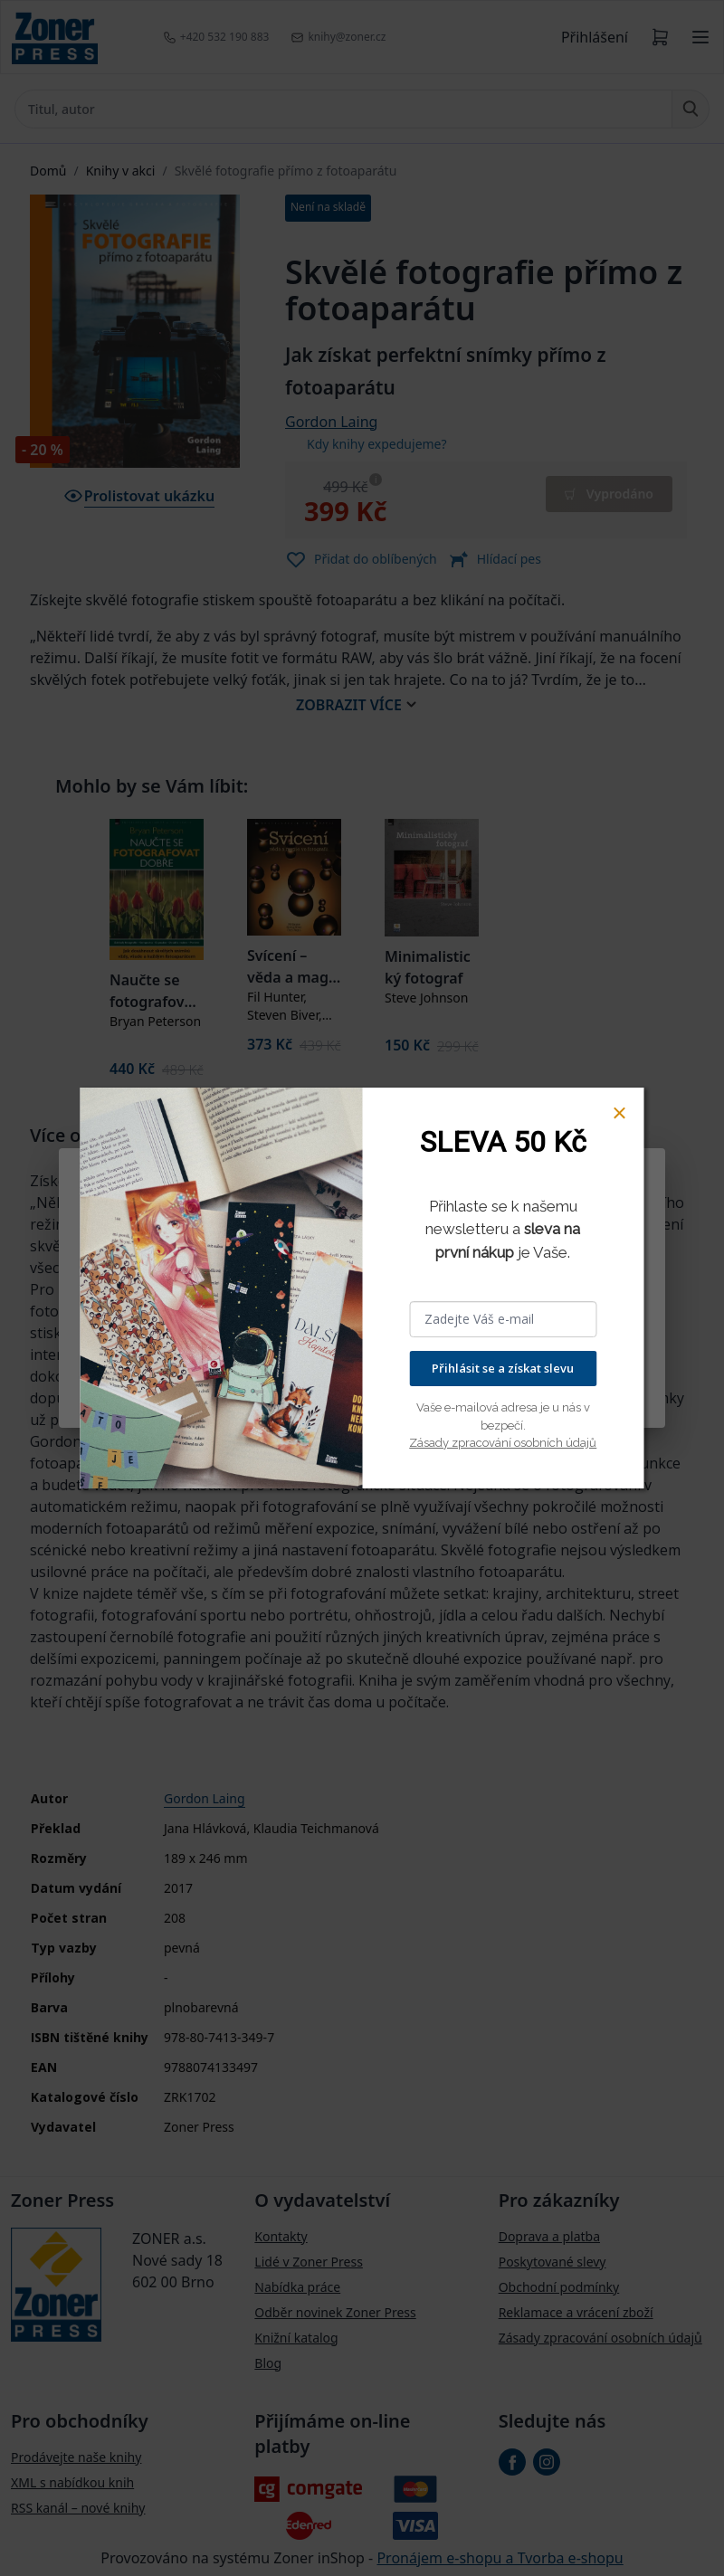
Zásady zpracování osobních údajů (503, 1443)
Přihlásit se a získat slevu (503, 1368)
